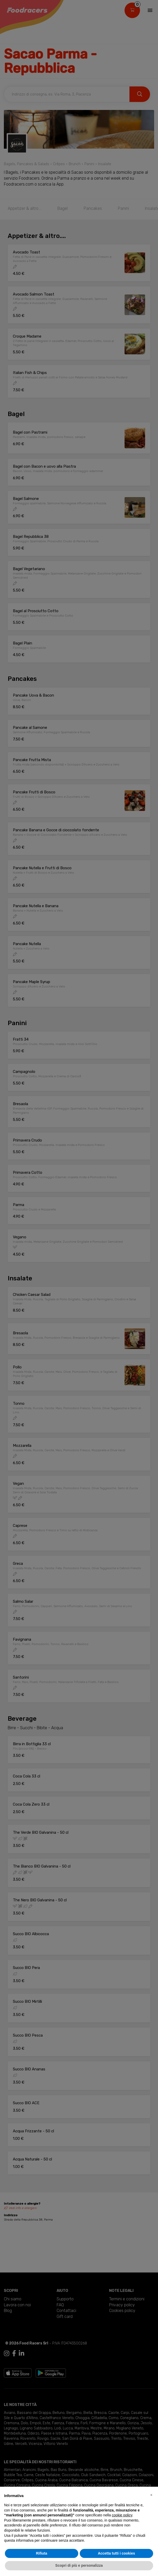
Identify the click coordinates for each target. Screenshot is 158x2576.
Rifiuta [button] (41, 2553)
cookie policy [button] (122, 2515)
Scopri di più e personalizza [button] (79, 2565)
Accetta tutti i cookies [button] (116, 2553)
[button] (151, 2495)
